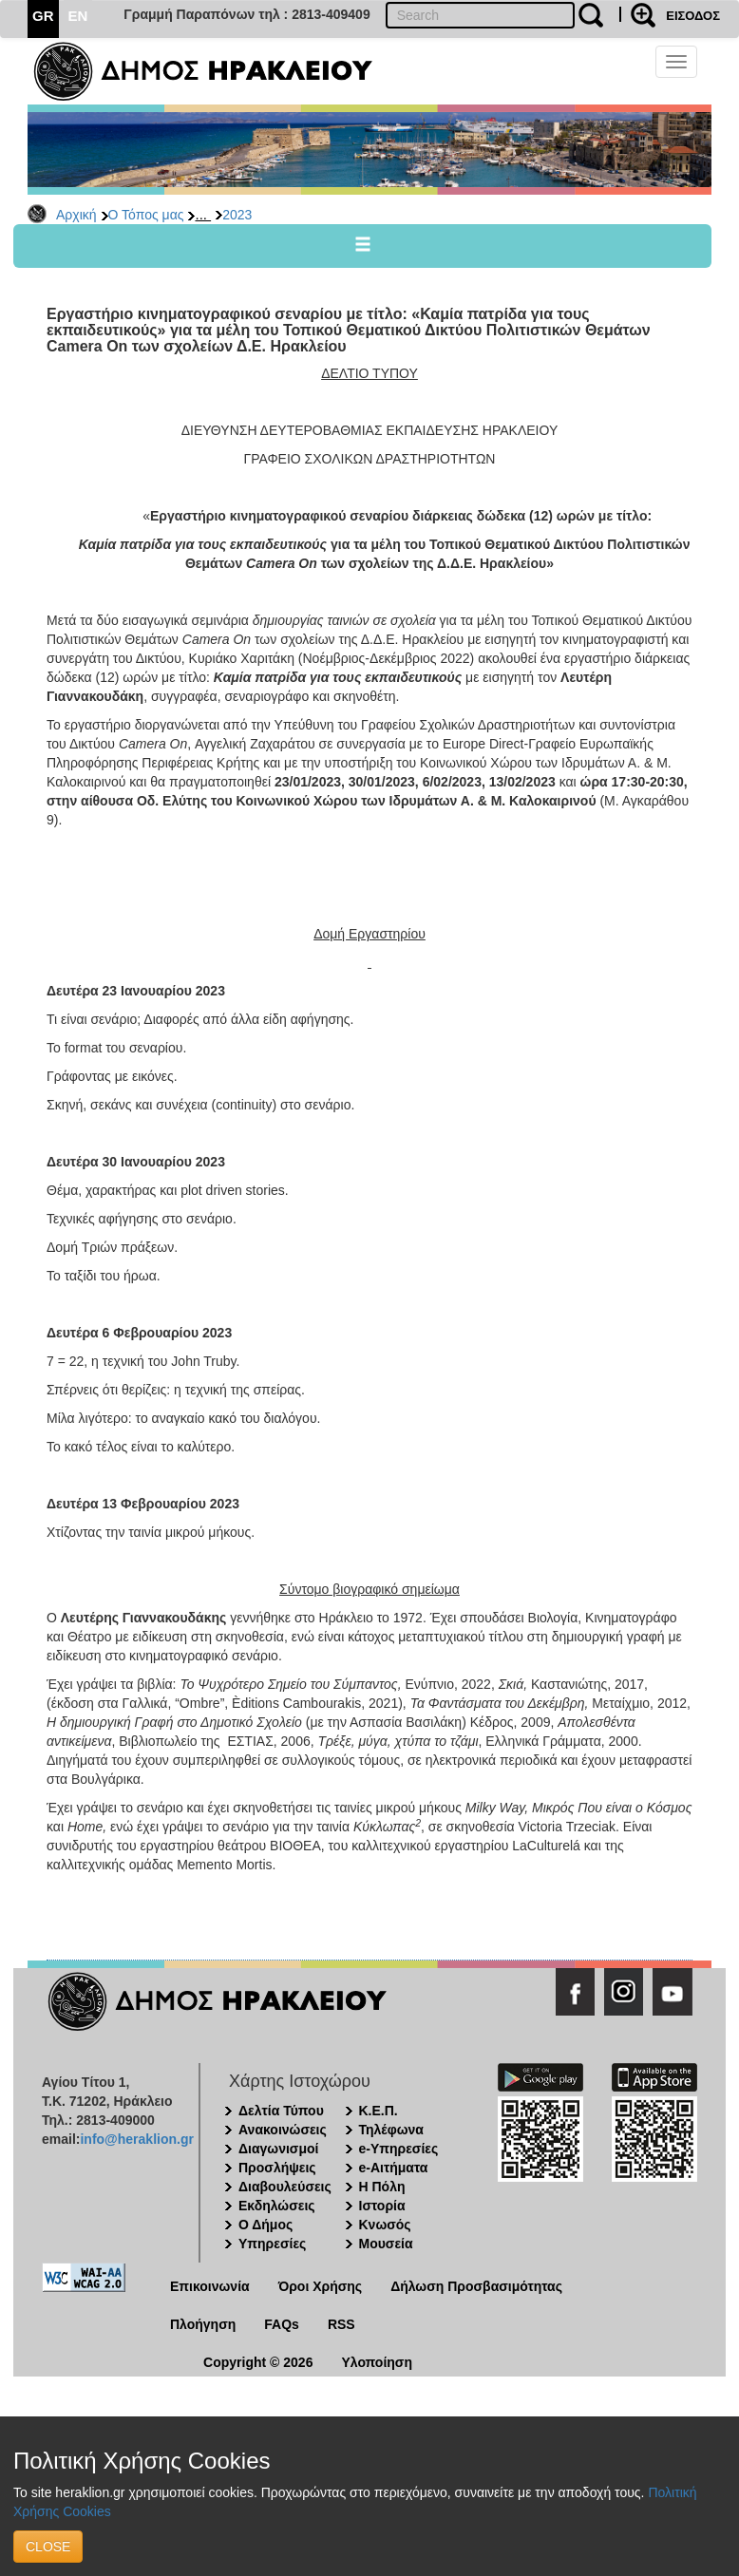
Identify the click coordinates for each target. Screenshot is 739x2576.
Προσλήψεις (277, 2167)
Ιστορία (382, 2205)
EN (78, 16)
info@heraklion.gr (136, 2139)
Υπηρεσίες (272, 2243)
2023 (237, 214)
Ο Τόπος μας (146, 214)
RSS (341, 2324)
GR (43, 16)
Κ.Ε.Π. (378, 2110)
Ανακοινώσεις (282, 2129)
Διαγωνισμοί (278, 2148)
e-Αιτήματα (393, 2167)
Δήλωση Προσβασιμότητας (476, 2286)
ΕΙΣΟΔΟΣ (693, 16)
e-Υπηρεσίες (399, 2148)
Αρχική (76, 214)
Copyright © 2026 (258, 2362)
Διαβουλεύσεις (285, 2186)
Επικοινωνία (210, 2286)
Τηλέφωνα (391, 2129)
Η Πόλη (382, 2186)
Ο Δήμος (265, 2224)
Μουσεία (386, 2243)
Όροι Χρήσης (320, 2286)
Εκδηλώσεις (276, 2205)
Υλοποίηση (376, 2362)
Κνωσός (385, 2224)
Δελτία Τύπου (281, 2110)
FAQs (281, 2324)
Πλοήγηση (203, 2324)
